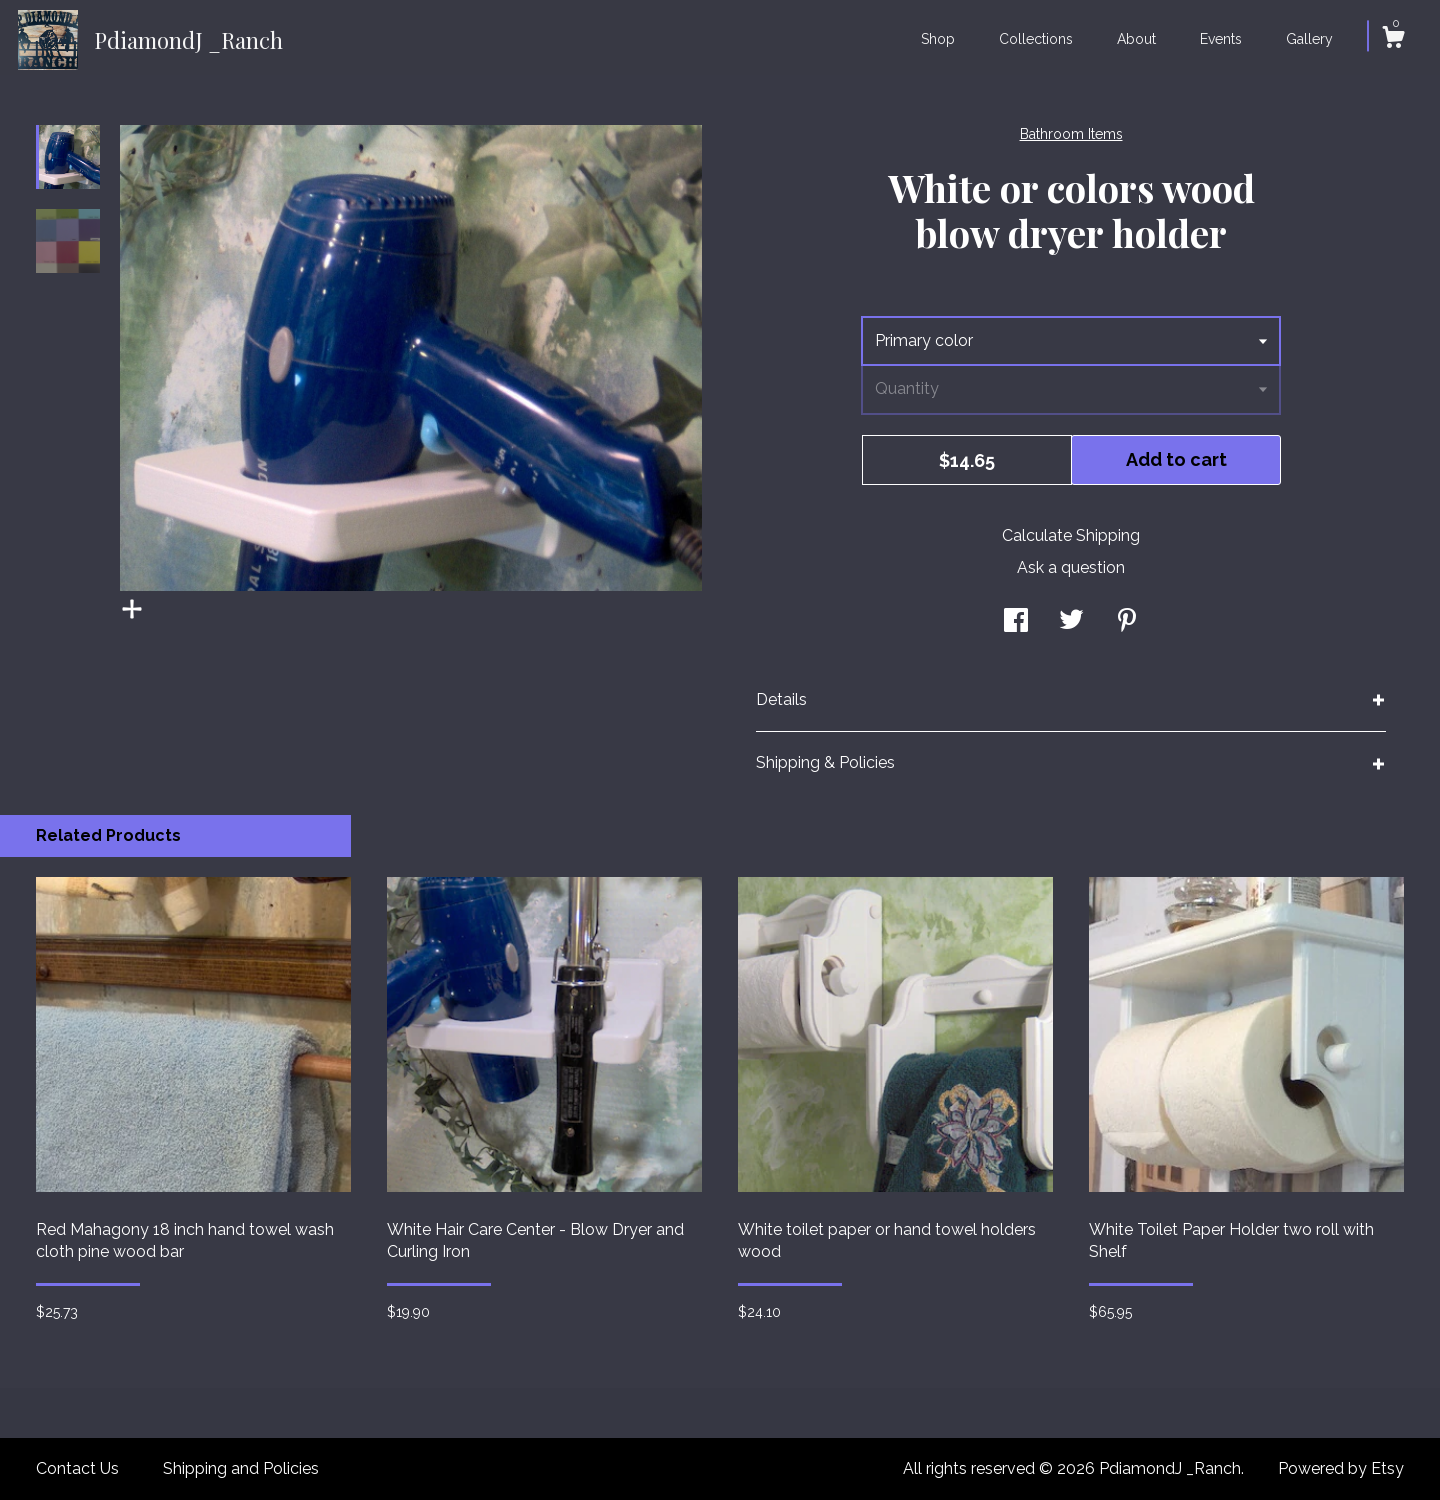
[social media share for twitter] (1071, 622)
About (1136, 39)
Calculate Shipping (1071, 535)
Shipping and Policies (241, 1468)
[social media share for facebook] (1016, 622)
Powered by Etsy (1341, 1468)
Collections (1036, 39)
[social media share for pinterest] (1127, 622)
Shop (938, 39)
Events (1221, 39)
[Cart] (1393, 40)
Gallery (1309, 39)
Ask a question (1071, 567)
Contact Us (77, 1468)
